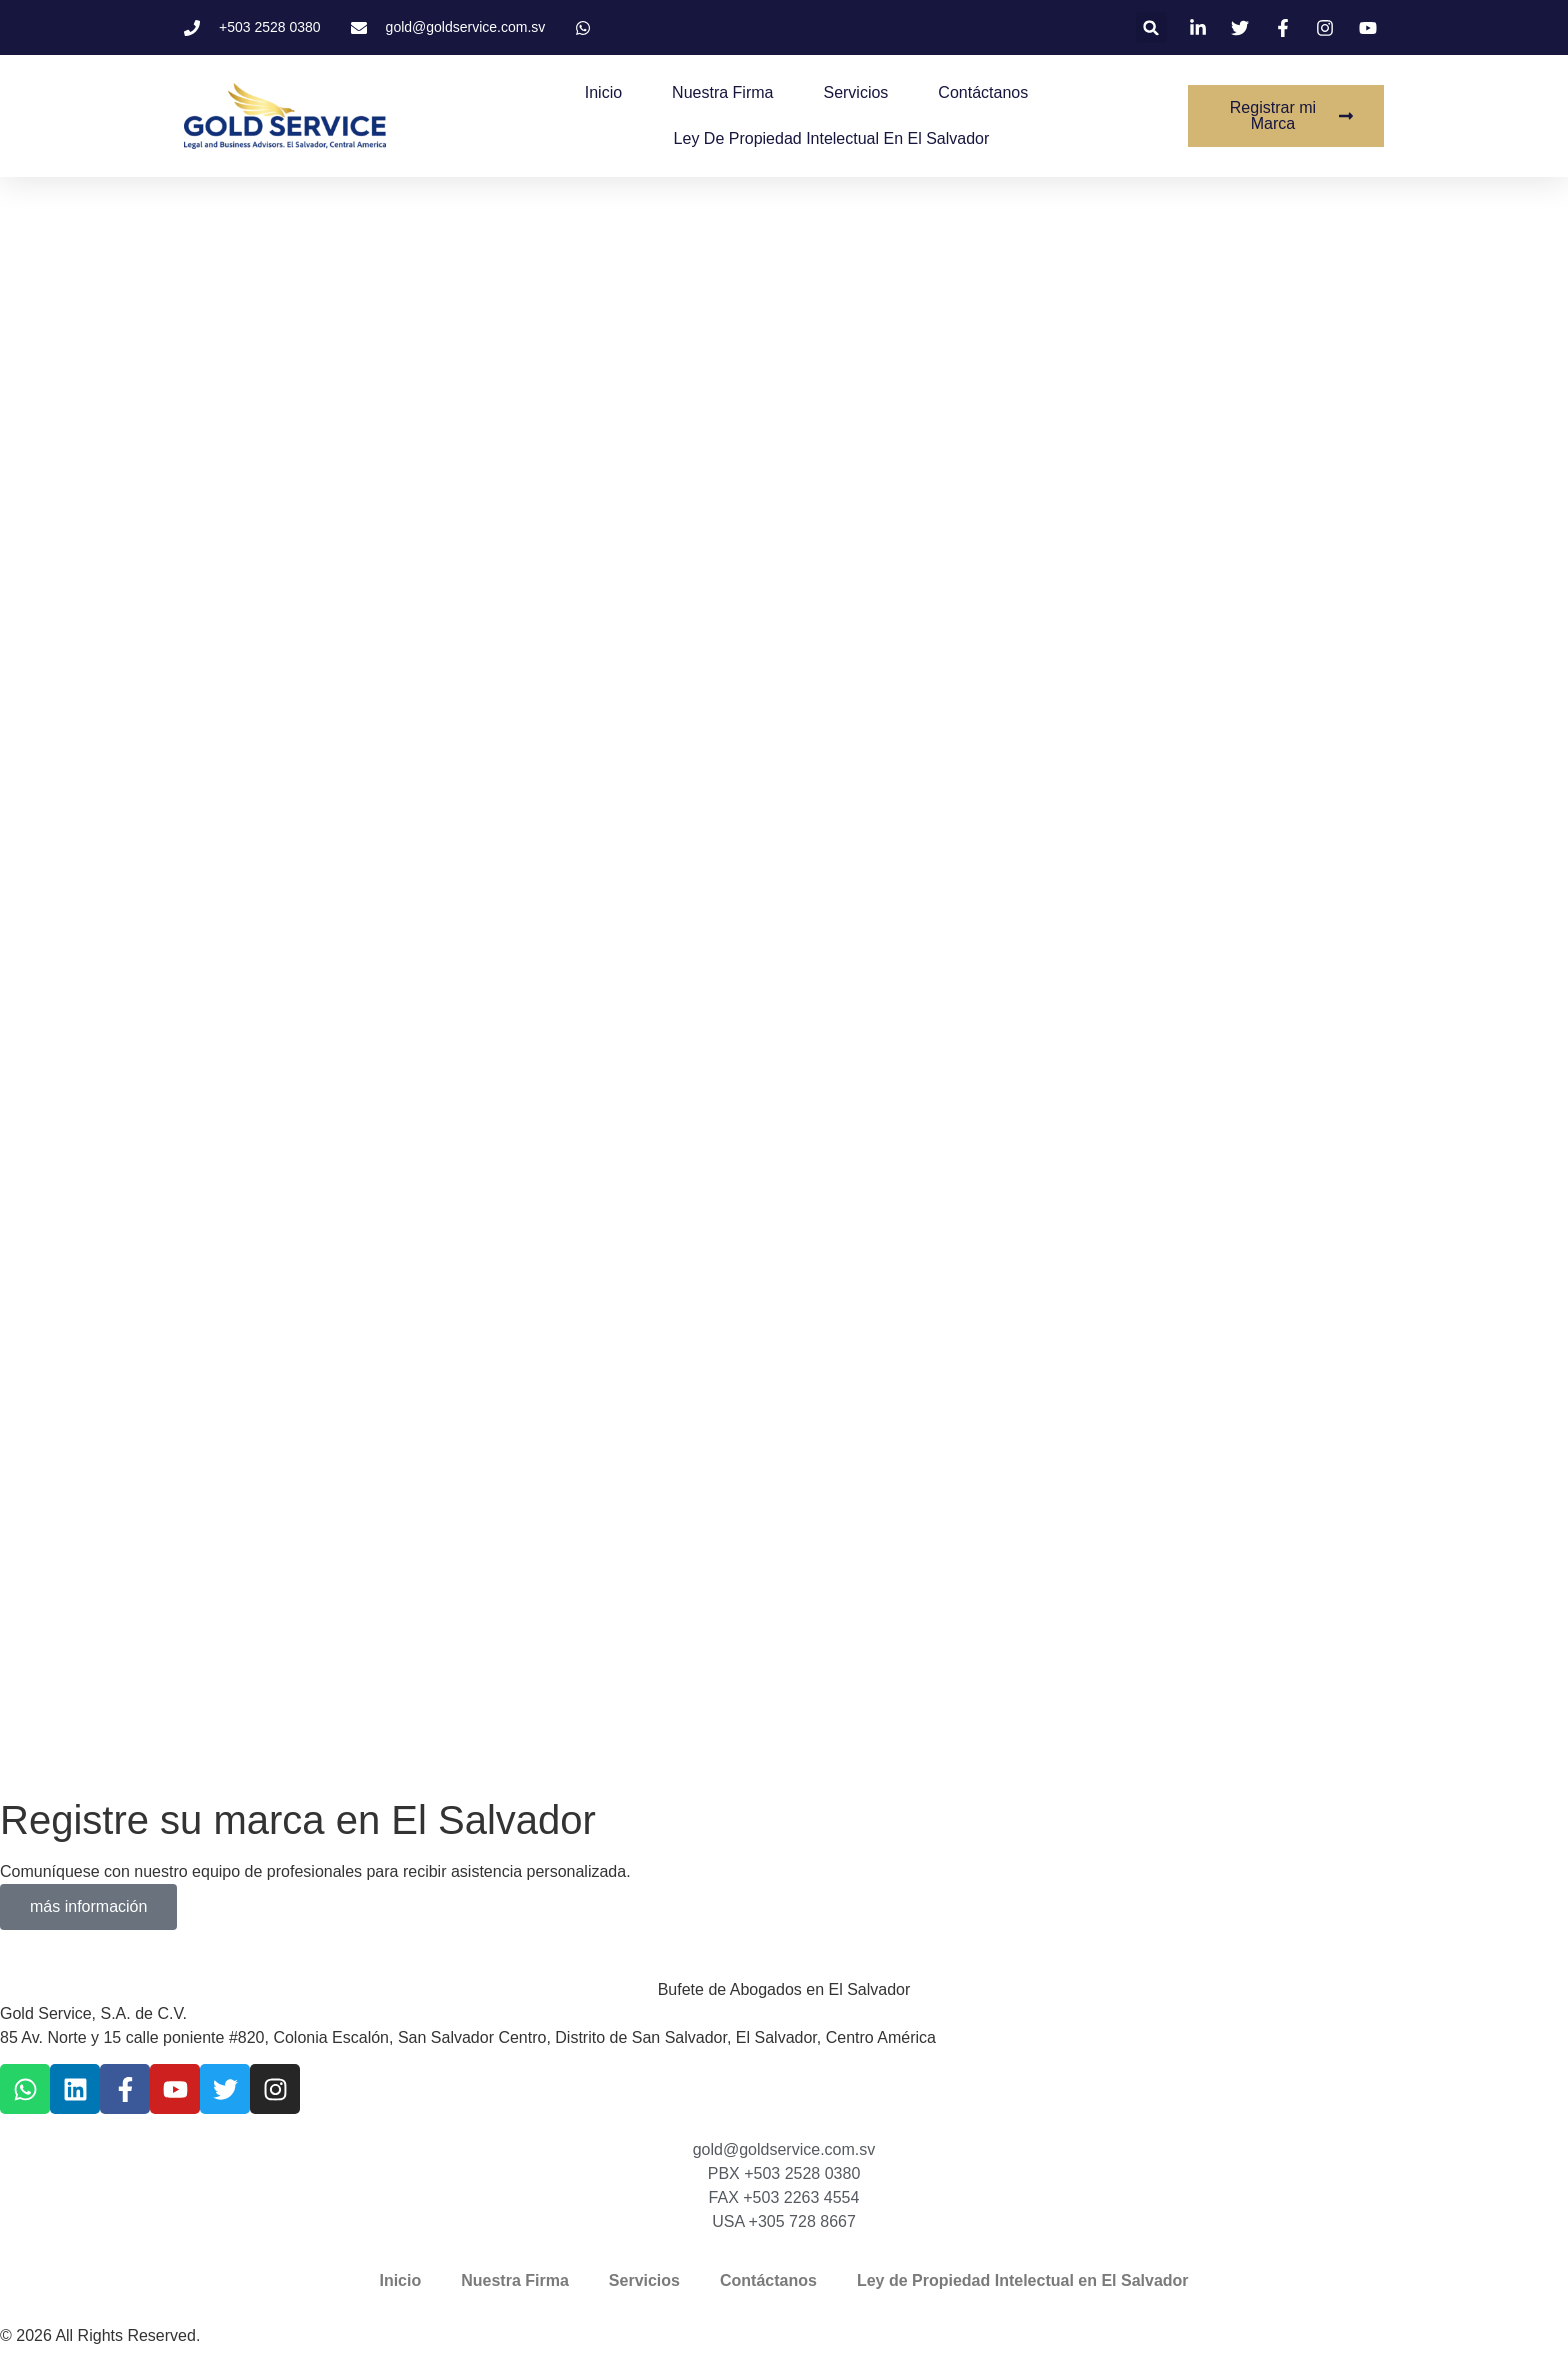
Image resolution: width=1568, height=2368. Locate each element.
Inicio (603, 92)
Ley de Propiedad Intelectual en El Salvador (832, 138)
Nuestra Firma (722, 92)
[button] (1151, 27)
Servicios (855, 92)
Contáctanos (983, 92)
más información (88, 1906)
